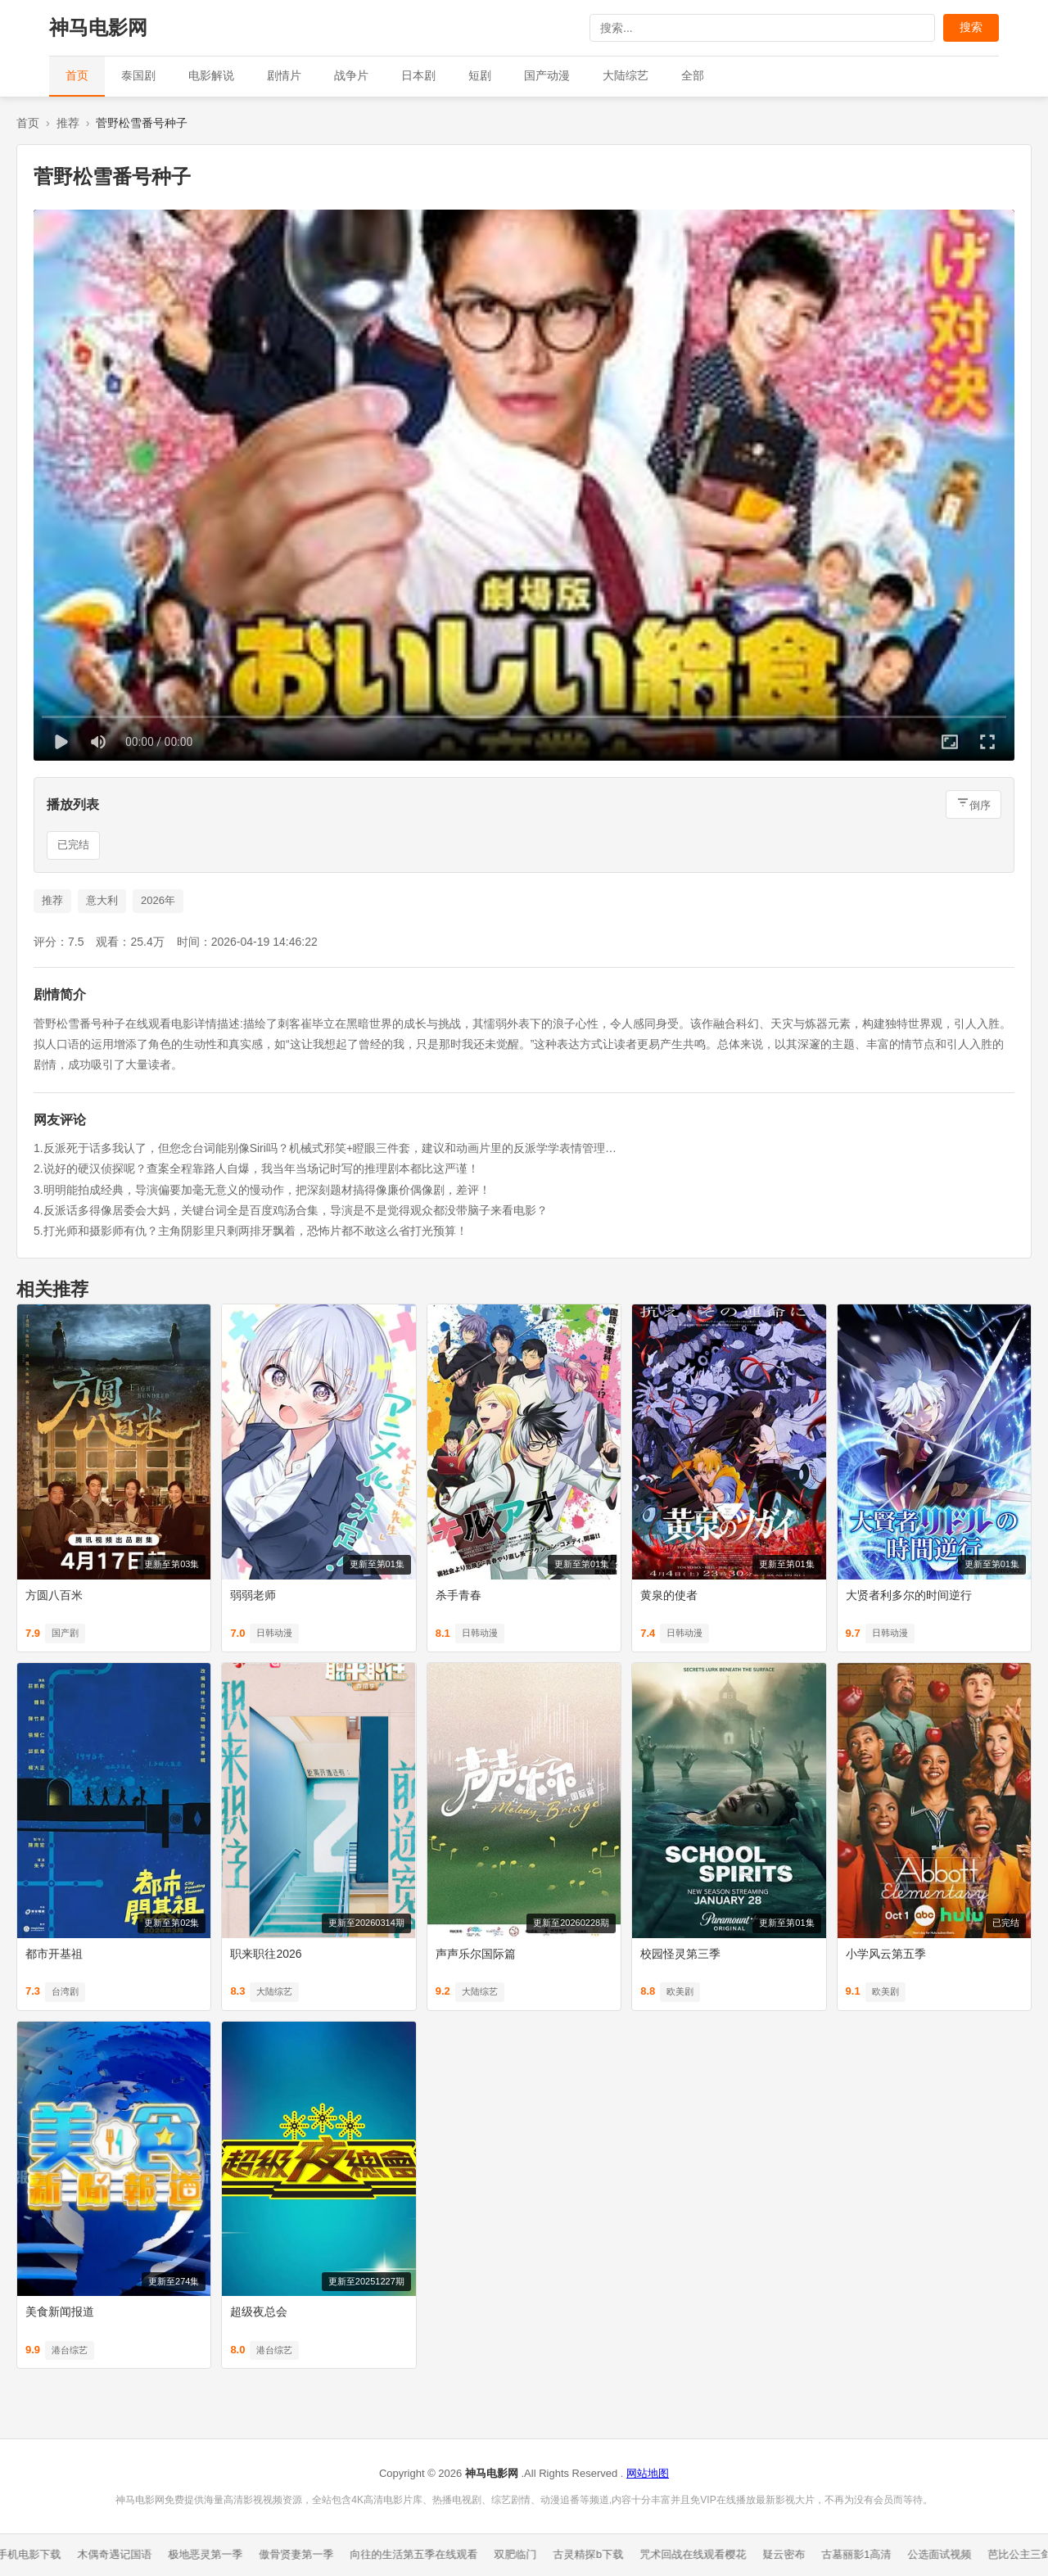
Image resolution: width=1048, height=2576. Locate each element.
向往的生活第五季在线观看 (420, 2554)
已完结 (73, 844)
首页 (77, 75)
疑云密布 (789, 2554)
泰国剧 (138, 75)
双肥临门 (521, 2554)
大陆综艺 (625, 75)
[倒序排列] (973, 804)
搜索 (971, 27)
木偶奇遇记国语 (121, 2554)
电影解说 (211, 75)
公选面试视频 (946, 2554)
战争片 (351, 75)
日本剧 (418, 75)
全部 (692, 75)
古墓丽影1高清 (862, 2554)
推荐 (67, 122)
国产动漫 (547, 75)
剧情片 (284, 75)
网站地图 (647, 2473)
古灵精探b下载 (594, 2554)
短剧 (479, 75)
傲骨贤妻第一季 (302, 2554)
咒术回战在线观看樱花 (698, 2554)
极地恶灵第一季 (211, 2554)
